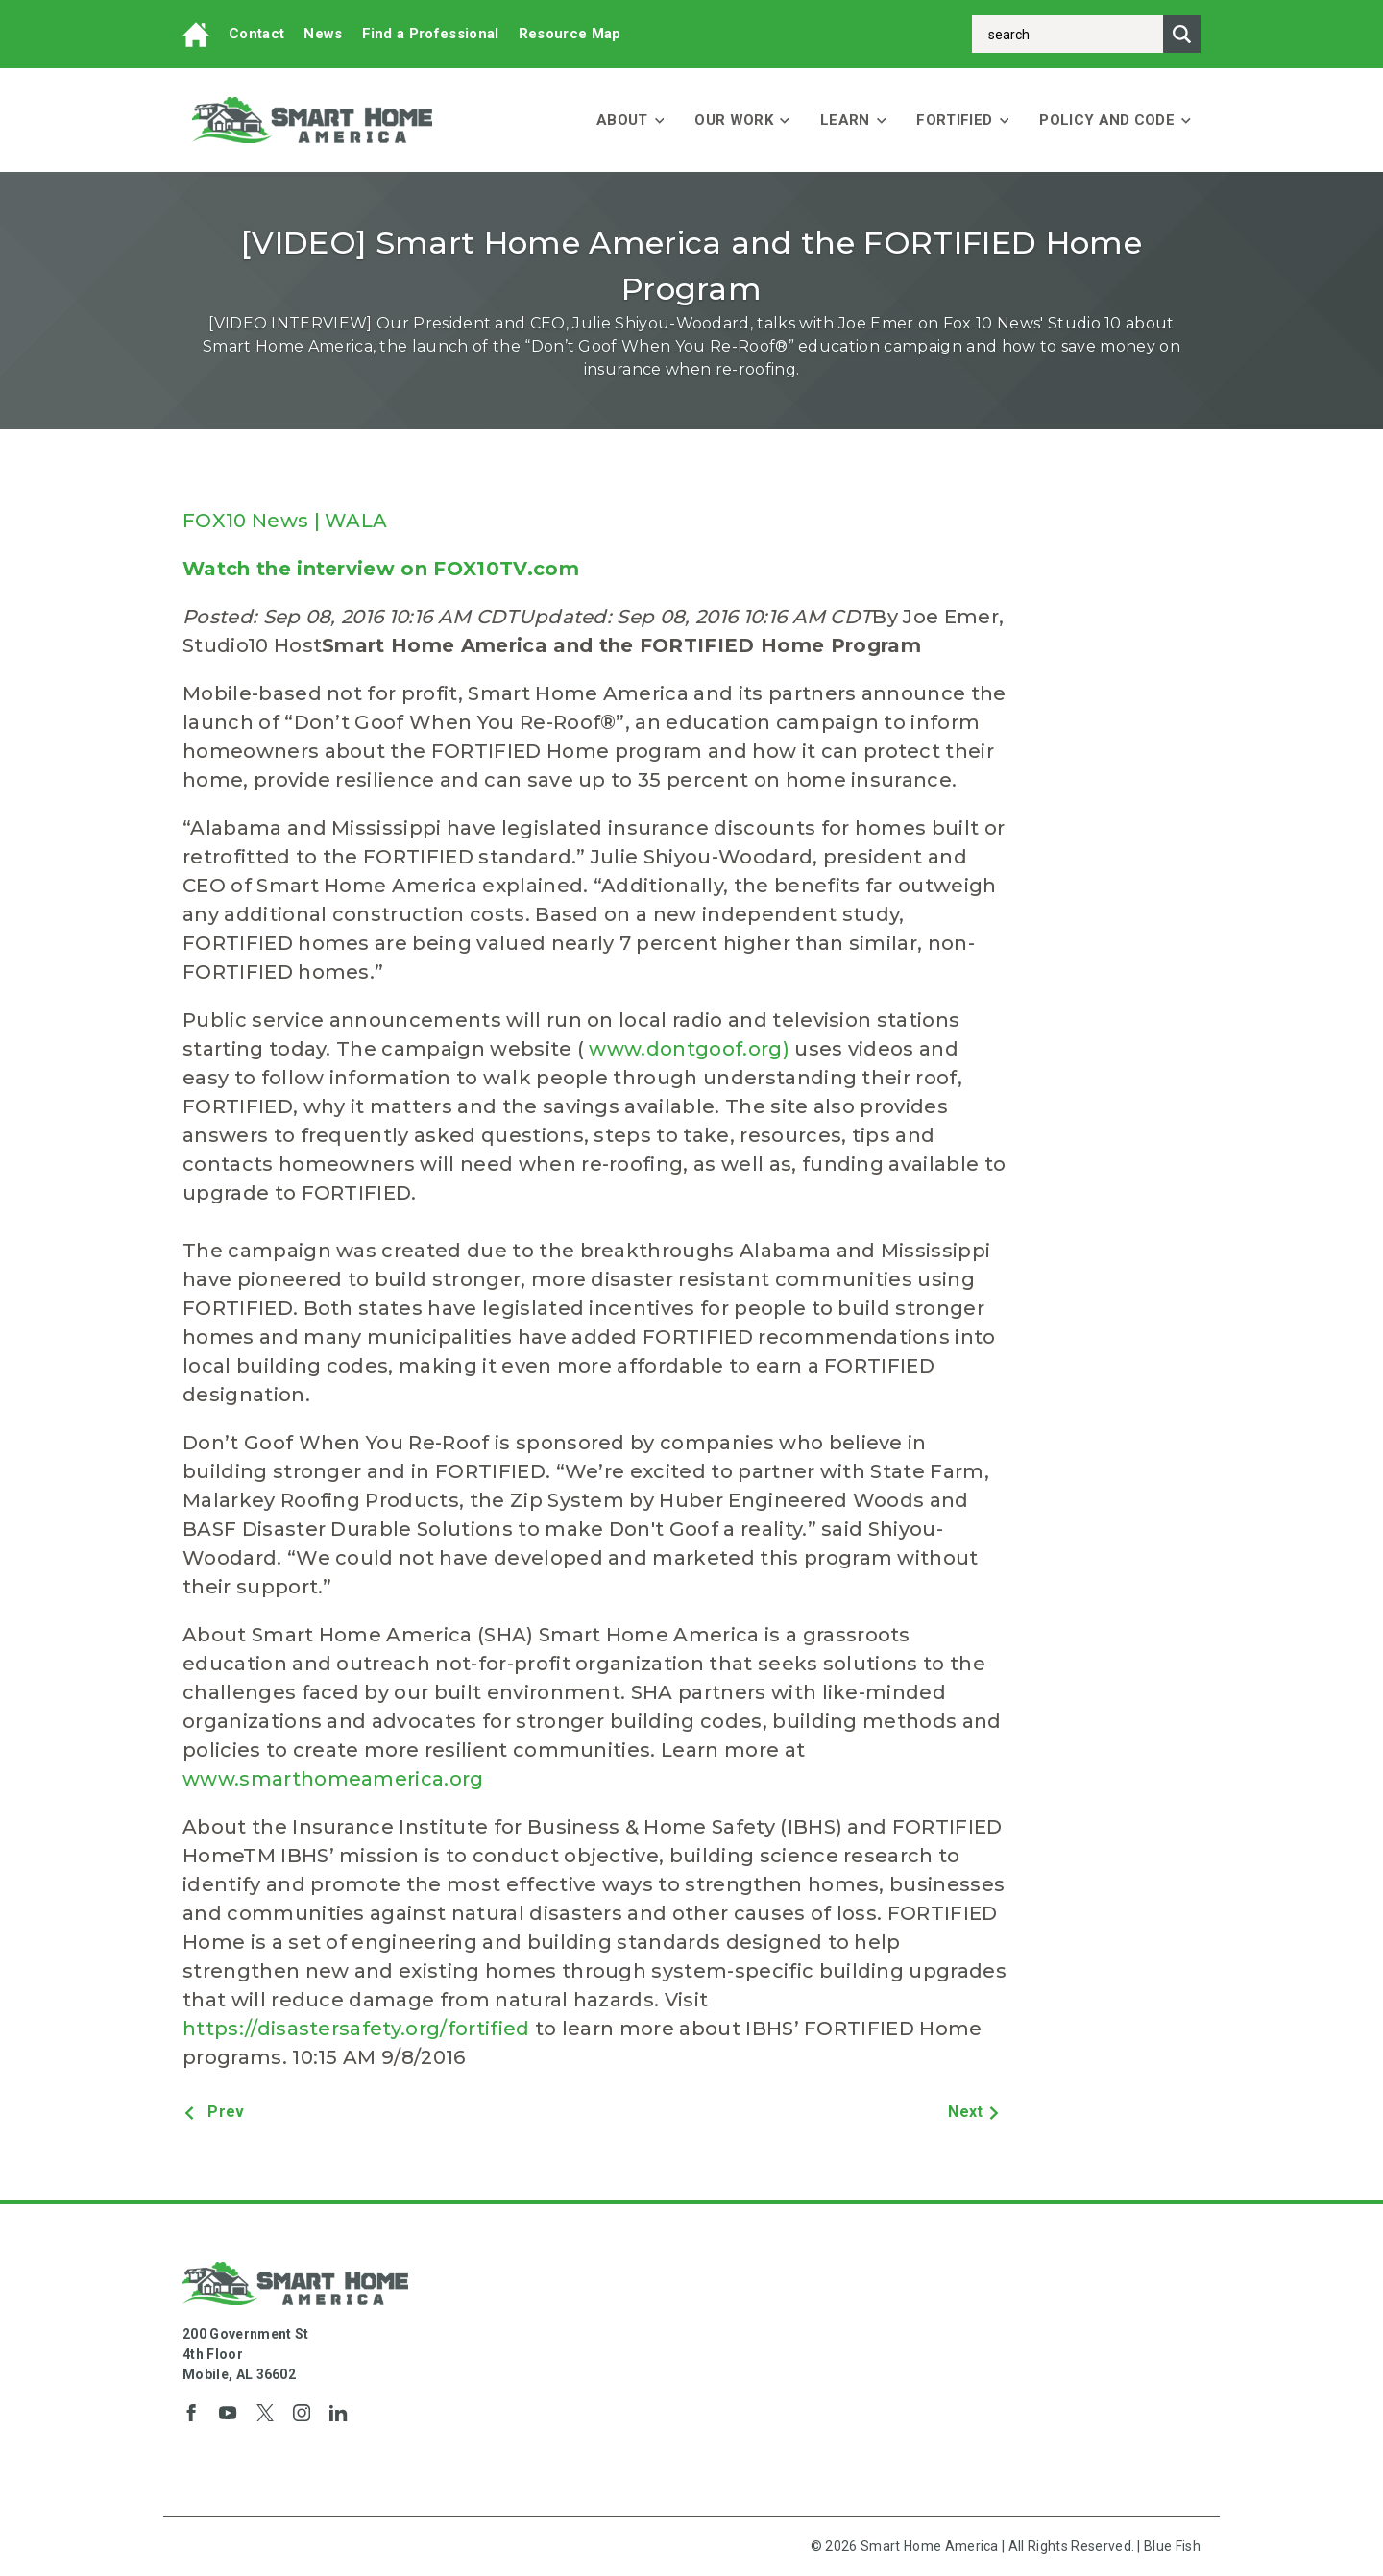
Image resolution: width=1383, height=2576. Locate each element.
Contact (256, 33)
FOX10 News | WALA (284, 520)
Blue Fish (1172, 2546)
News (322, 33)
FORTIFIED (962, 120)
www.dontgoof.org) (689, 1048)
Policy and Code (1115, 120)
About (630, 120)
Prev (213, 2111)
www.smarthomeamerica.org (333, 1778)
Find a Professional (430, 33)
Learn (853, 120)
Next (974, 2111)
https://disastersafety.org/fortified (356, 2028)
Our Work (741, 120)
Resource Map (570, 33)
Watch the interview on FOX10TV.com (380, 568)
